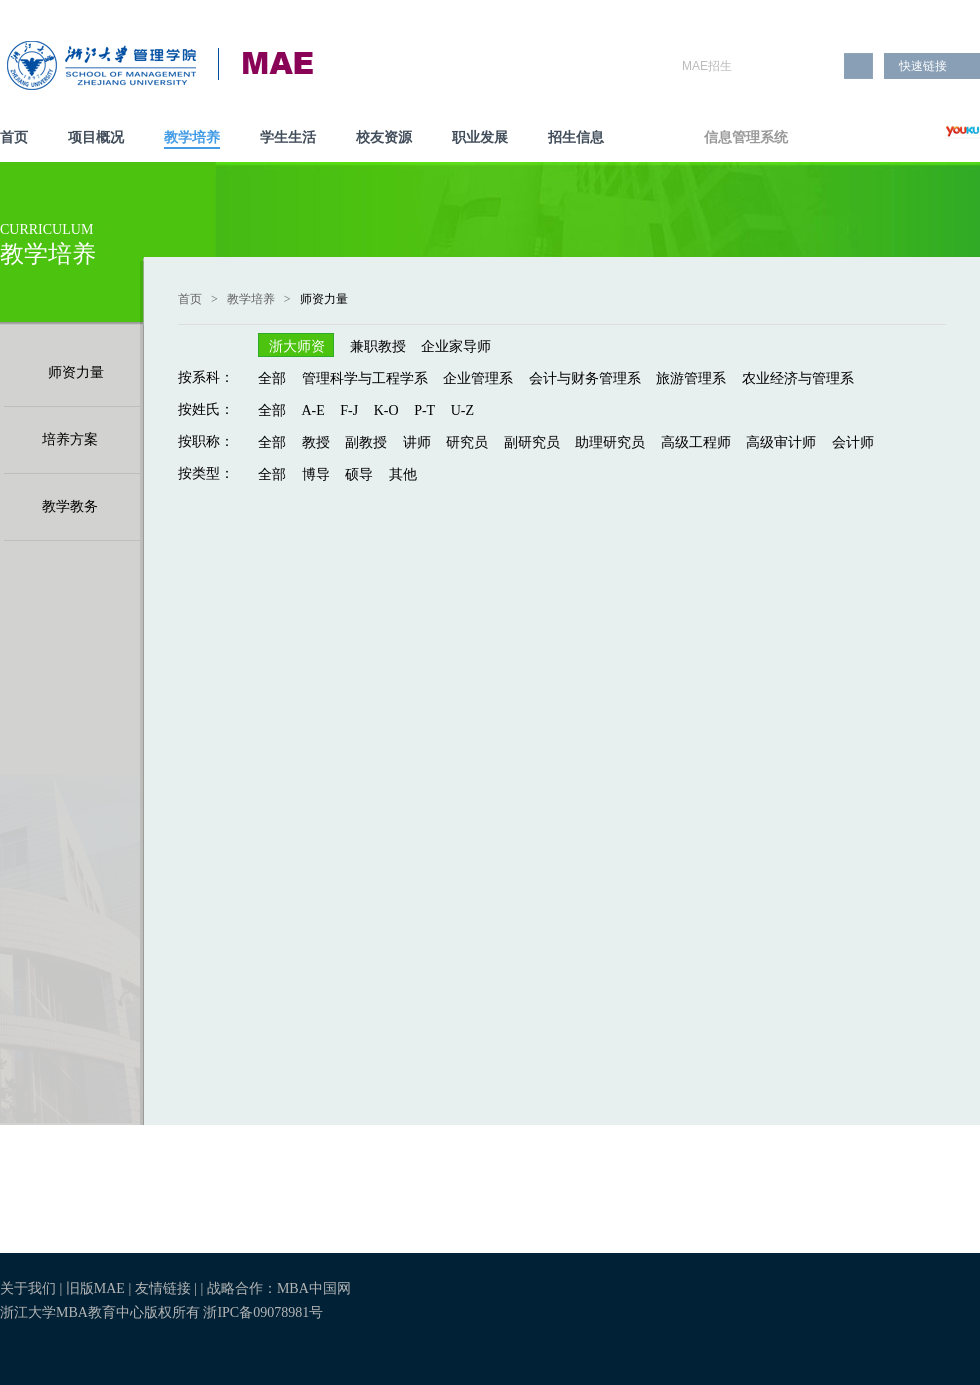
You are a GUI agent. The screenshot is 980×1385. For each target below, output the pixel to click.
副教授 (366, 442)
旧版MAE (95, 1288)
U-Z (462, 410)
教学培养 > (262, 299)
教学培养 (192, 137)
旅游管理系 (691, 378)
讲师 (417, 442)
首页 (14, 137)
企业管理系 (478, 378)
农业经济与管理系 (798, 378)
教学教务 (70, 506)
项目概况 (96, 137)
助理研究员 (610, 442)
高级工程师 (696, 442)
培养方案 (70, 439)
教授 (316, 442)
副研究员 (532, 442)
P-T (424, 410)
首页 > (201, 299)
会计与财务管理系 (585, 378)
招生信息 (576, 137)
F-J (349, 410)
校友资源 (384, 137)
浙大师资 (297, 346)
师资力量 (76, 372)
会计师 (853, 442)
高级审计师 (781, 442)
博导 (316, 474)
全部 (272, 378)
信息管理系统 (746, 137)
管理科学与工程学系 (365, 378)
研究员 (467, 442)
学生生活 (288, 137)
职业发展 (480, 137)
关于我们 (28, 1288)
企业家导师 (456, 346)
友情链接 (165, 1288)
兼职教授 (378, 346)
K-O (386, 410)
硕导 (359, 474)
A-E (313, 410)
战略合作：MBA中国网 (279, 1288)
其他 (403, 474)
